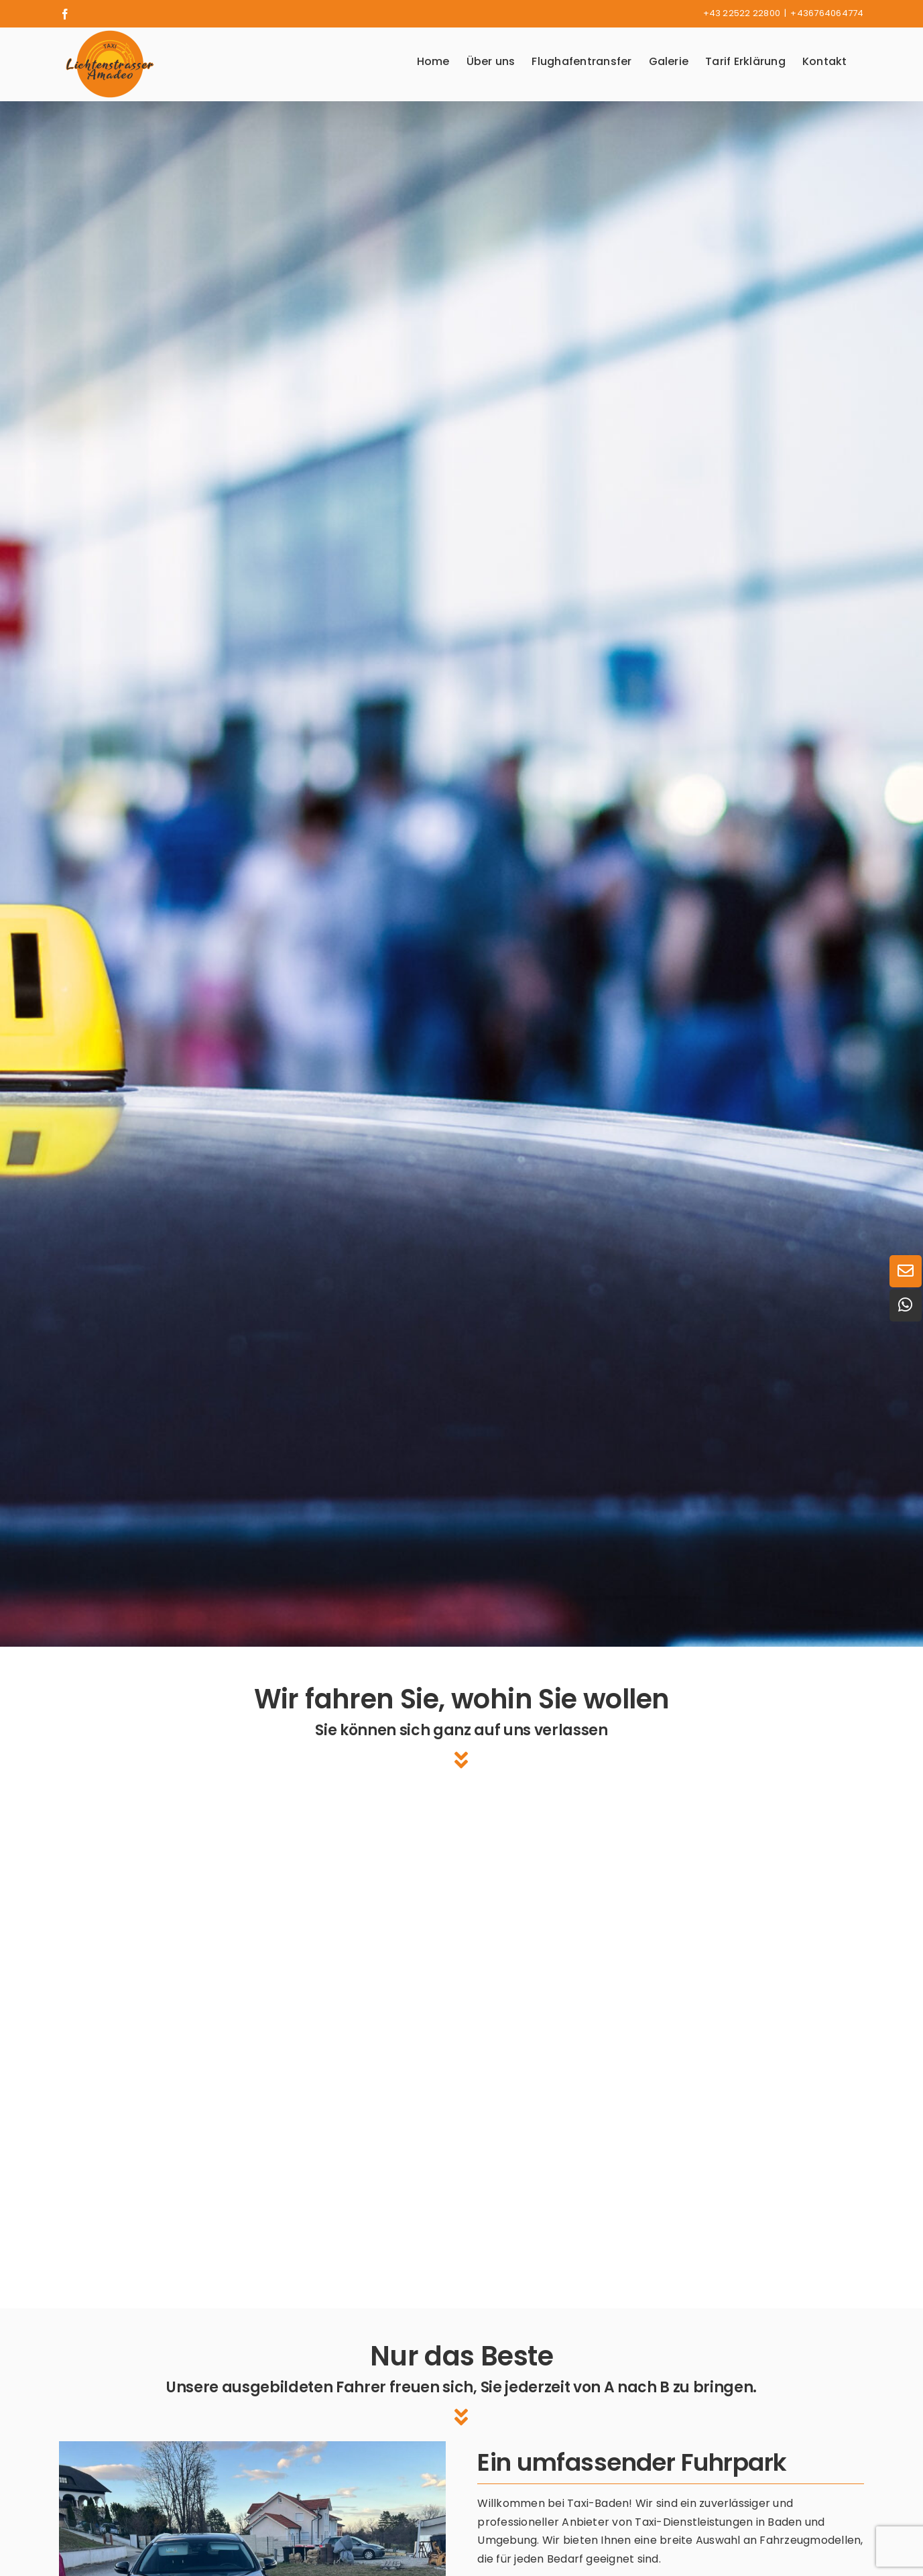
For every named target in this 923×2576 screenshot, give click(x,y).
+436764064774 (826, 13)
